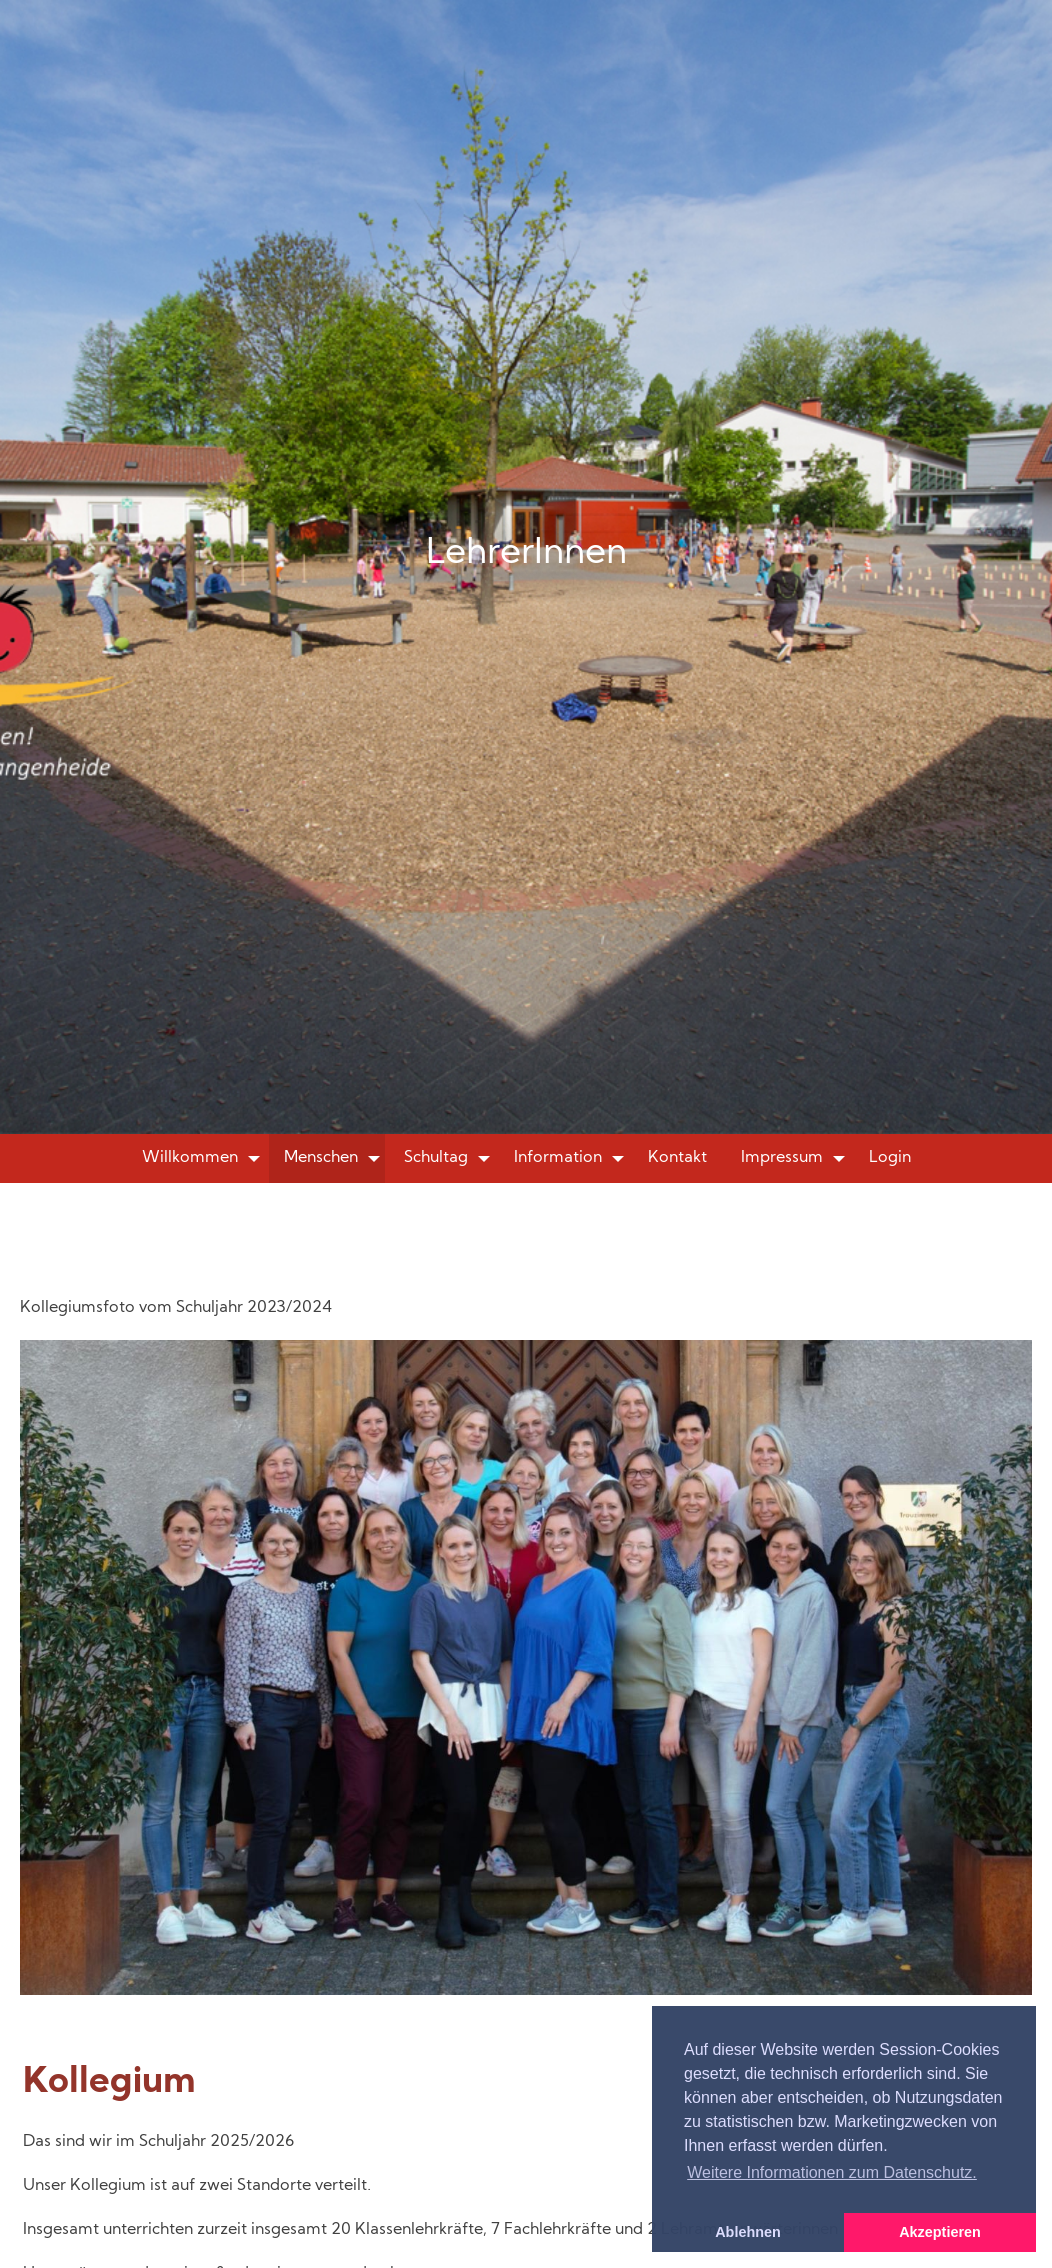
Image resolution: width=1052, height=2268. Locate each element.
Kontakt (677, 1158)
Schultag (436, 1158)
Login (890, 1158)
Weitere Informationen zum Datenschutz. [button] (832, 2172)
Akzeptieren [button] (940, 2232)
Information (558, 1158)
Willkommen (190, 1158)
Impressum (782, 1158)
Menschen (321, 1158)
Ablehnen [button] (748, 2232)
